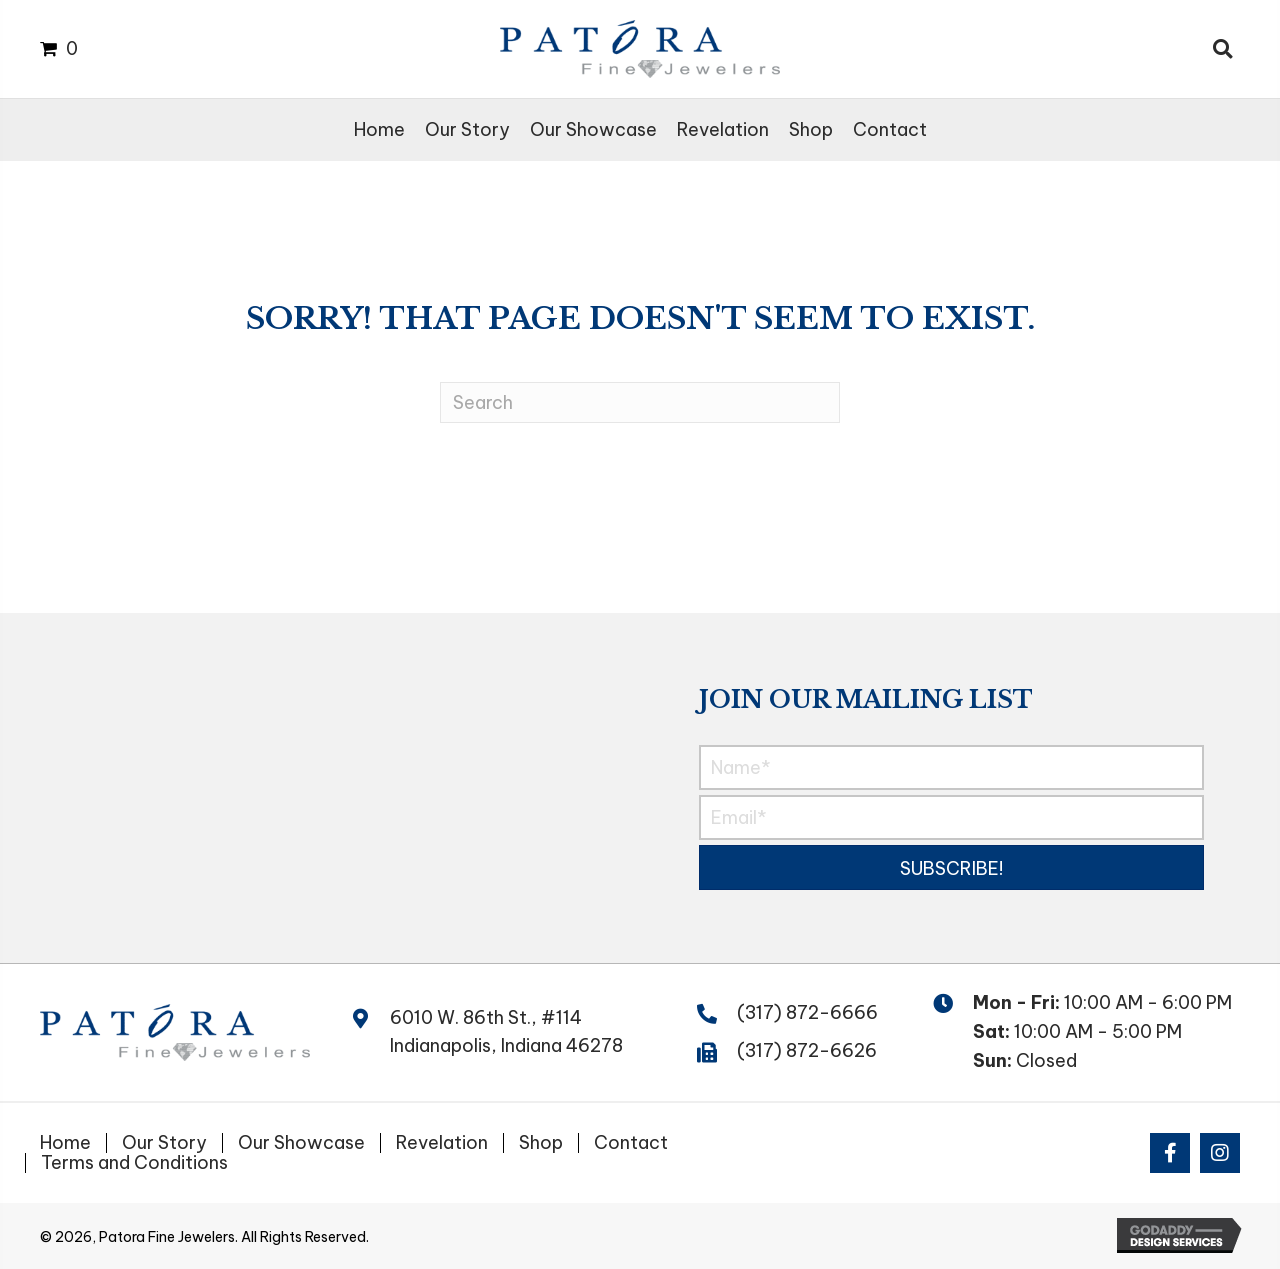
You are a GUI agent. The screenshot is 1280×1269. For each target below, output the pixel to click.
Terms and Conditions (134, 1163)
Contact (631, 1143)
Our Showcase (301, 1143)
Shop (541, 1143)
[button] (951, 867)
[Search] (640, 402)
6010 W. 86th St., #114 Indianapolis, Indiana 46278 (506, 1032)
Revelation (442, 1143)
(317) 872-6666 (807, 1012)
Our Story (164, 1143)
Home (65, 1143)
